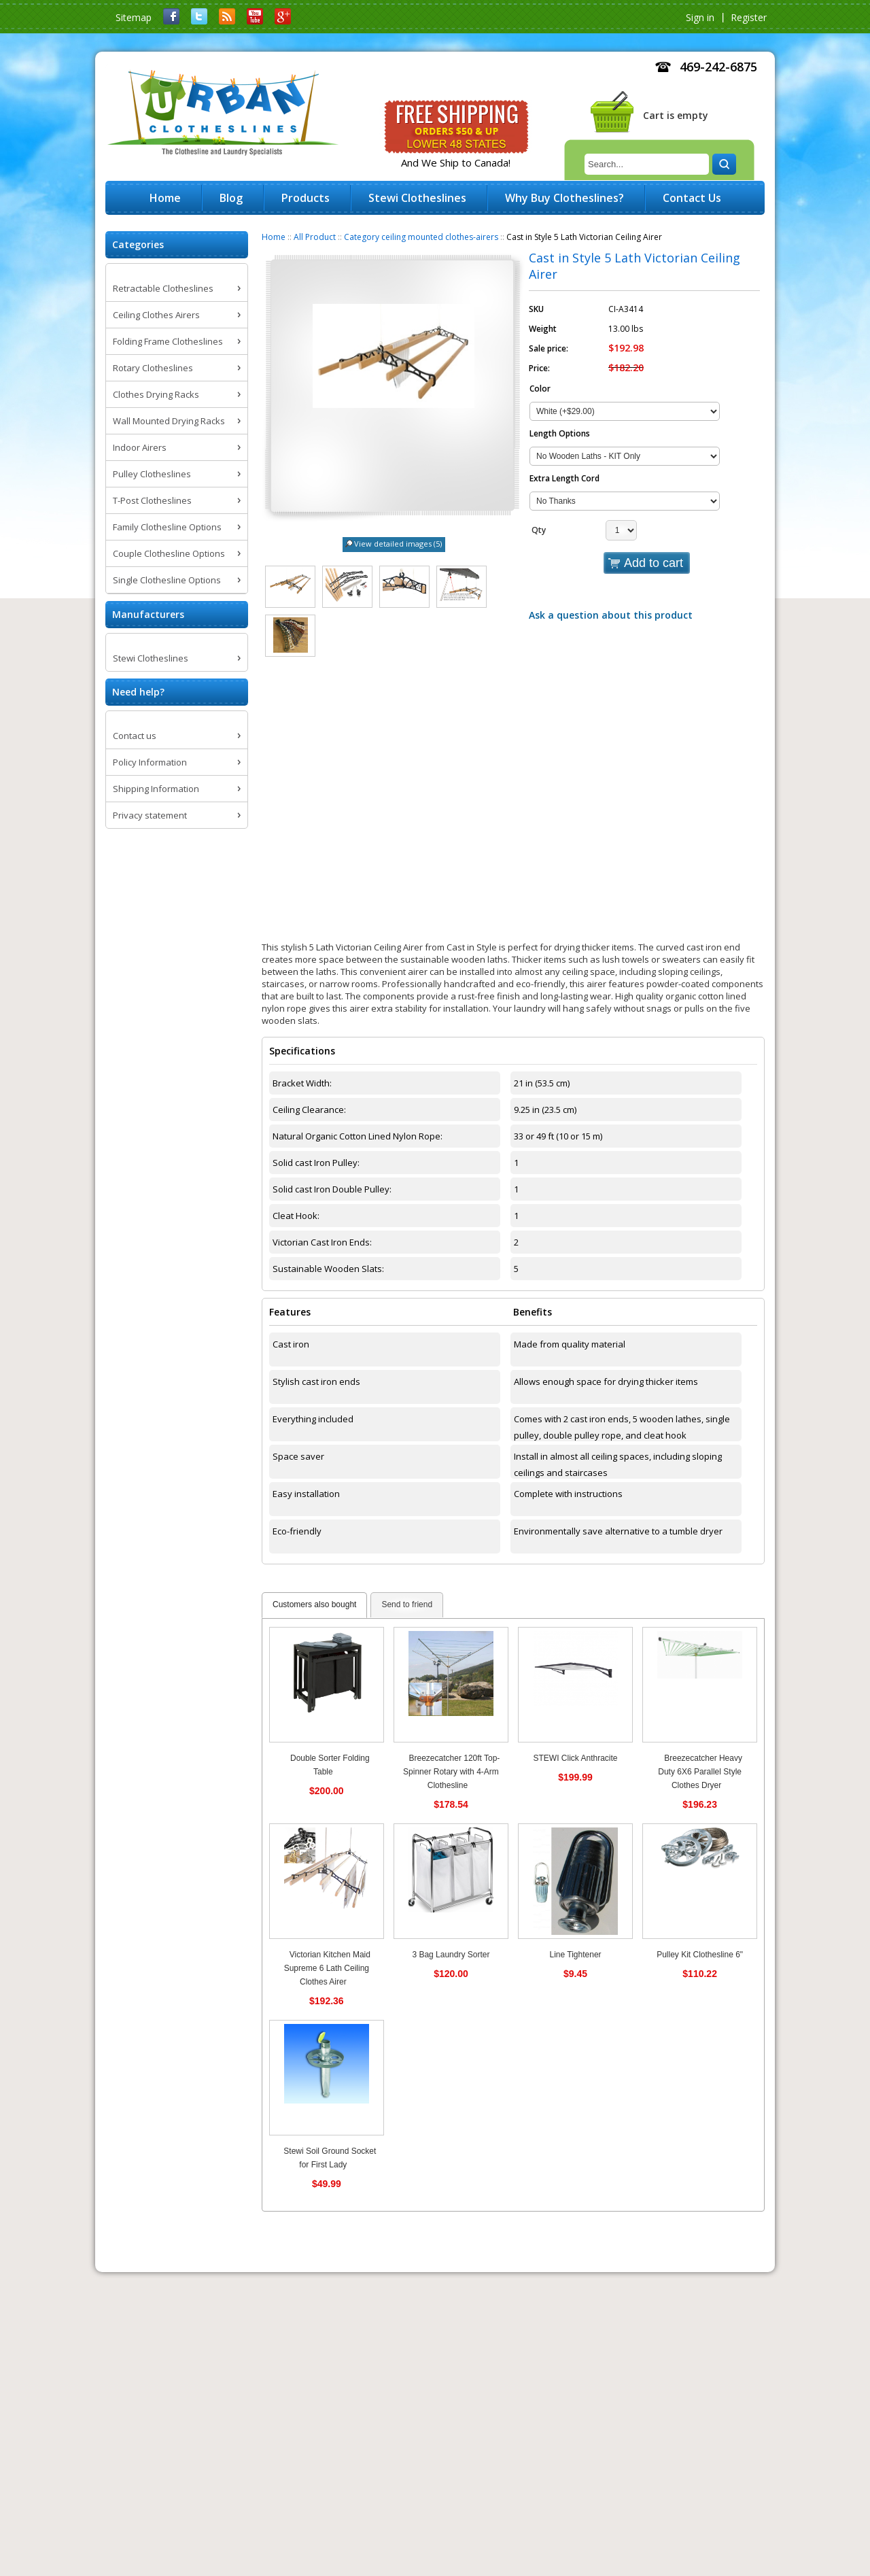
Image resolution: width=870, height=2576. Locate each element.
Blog (231, 197)
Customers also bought (314, 1604)
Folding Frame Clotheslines (168, 341)
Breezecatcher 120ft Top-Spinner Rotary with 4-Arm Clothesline (451, 1771)
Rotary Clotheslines (153, 368)
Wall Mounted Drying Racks (169, 421)
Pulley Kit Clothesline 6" (700, 1954)
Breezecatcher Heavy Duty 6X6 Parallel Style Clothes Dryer (700, 1771)
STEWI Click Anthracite (576, 1758)
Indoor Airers (140, 447)
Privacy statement (150, 815)
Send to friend (406, 1604)
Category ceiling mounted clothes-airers (421, 237)
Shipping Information (156, 789)
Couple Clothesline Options (169, 553)
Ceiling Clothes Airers (156, 315)
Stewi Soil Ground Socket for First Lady (329, 2157)
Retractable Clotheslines (163, 288)
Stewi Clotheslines (150, 658)
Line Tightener (576, 1954)
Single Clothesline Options (167, 580)
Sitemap (134, 17)
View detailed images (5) (398, 543)
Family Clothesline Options (167, 527)
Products (305, 197)
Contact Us (692, 197)
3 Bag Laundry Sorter (450, 1954)
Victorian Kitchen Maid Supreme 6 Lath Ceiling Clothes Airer (327, 1968)
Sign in (700, 17)
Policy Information (150, 762)
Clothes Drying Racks (156, 394)
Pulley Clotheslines (152, 474)
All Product (315, 237)
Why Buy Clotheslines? (564, 197)
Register (749, 17)
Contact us (134, 735)
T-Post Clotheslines (152, 500)
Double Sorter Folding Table (330, 1764)
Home (273, 237)
